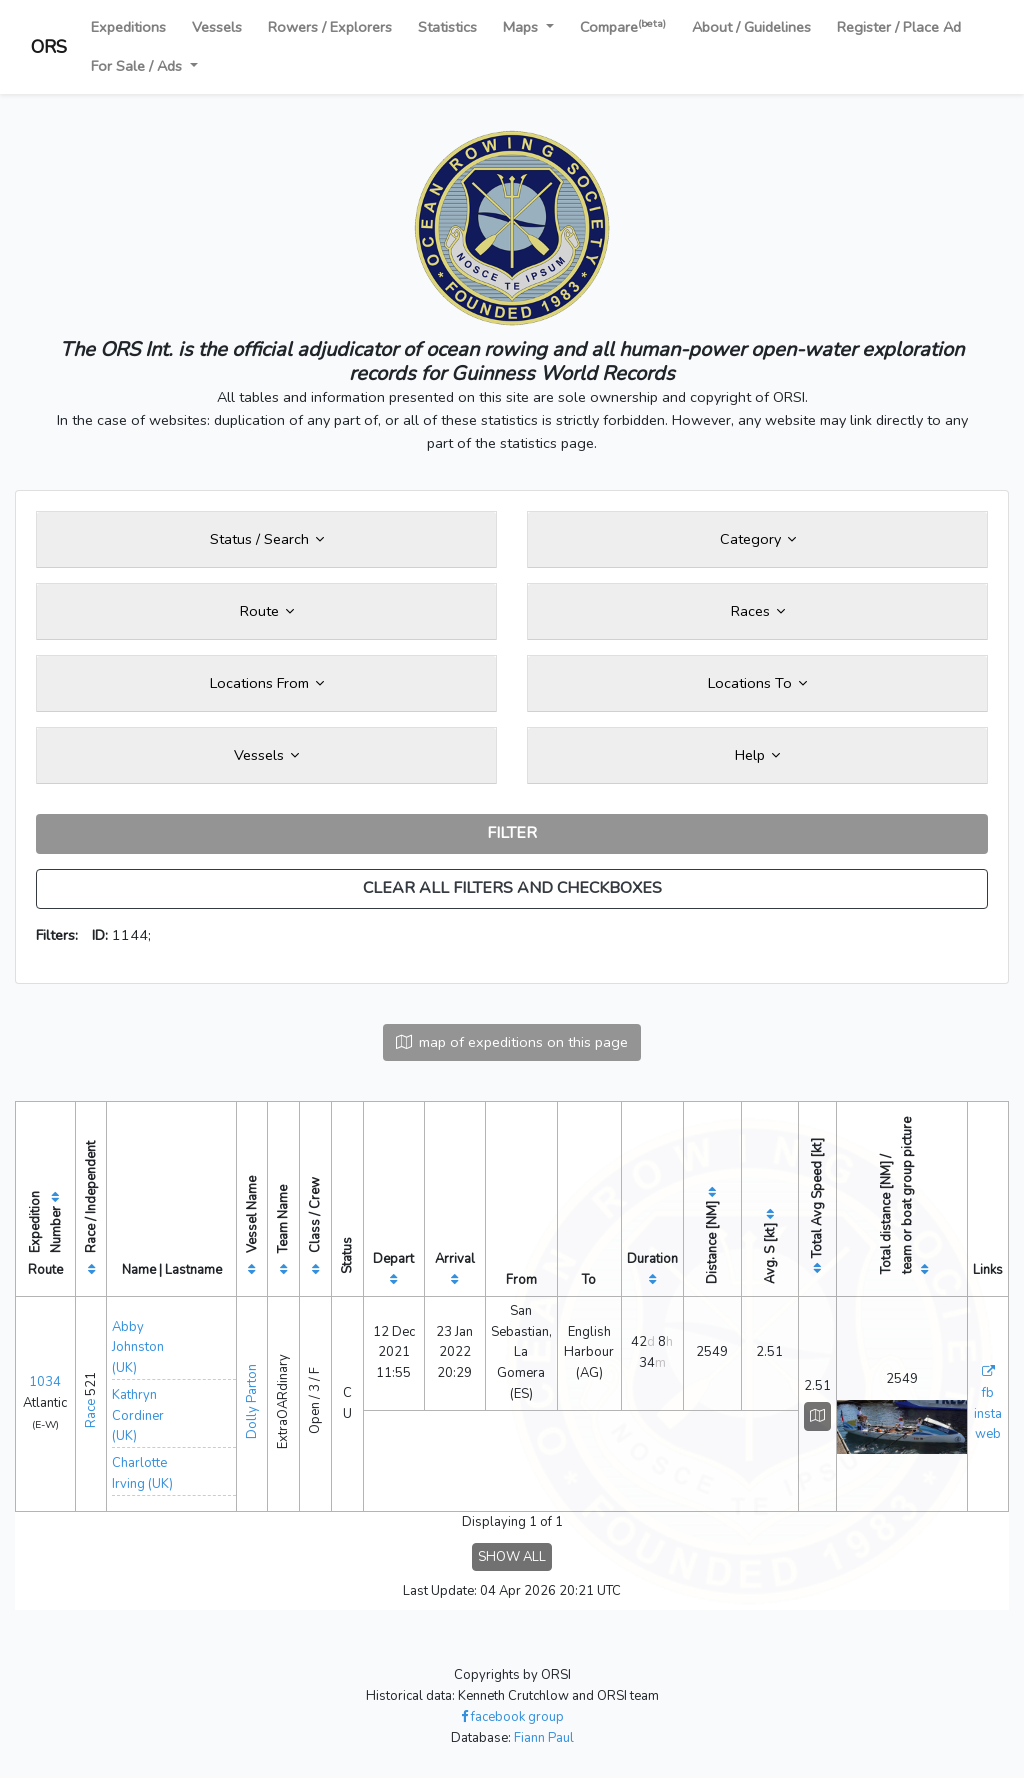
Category (758, 539)
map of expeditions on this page (512, 1042)
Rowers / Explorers (330, 27)
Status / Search (267, 539)
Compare (623, 26)
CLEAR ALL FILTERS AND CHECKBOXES (512, 888)
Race (91, 1413)
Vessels (217, 27)
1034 (45, 1382)
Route (267, 611)
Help (757, 755)
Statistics (447, 27)
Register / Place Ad (899, 27)
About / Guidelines (751, 27)
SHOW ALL (512, 1557)
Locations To (757, 683)
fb (988, 1393)
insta (988, 1414)
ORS (49, 47)
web (988, 1434)
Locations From (267, 683)
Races (758, 611)
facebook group (512, 1717)
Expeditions (128, 27)
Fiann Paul (544, 1738)
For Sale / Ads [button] (138, 66)
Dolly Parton (252, 1401)
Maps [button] (522, 27)
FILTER (512, 833)
